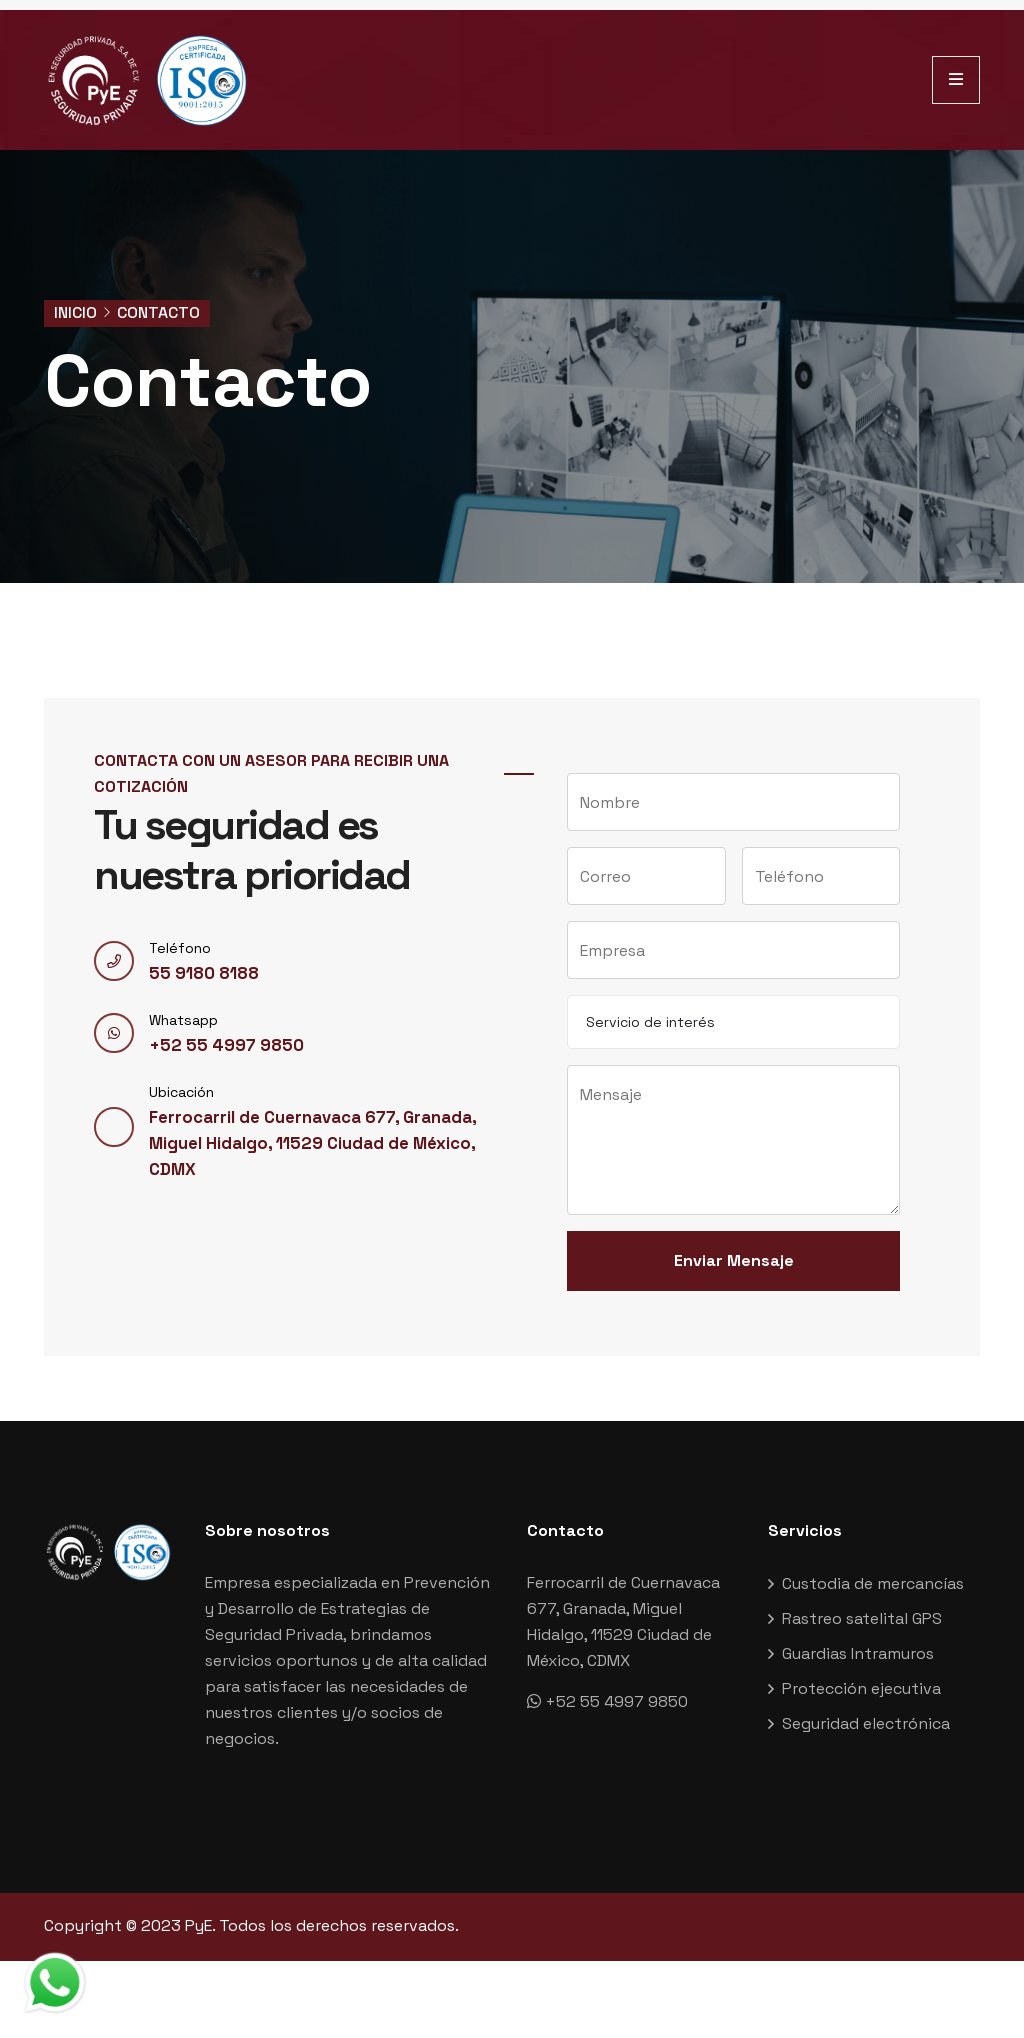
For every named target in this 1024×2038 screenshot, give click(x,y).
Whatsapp (183, 1036)
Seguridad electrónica (866, 1731)
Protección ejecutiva (861, 1696)
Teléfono (180, 964)
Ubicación (181, 1108)
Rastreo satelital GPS (862, 1626)
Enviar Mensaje (734, 1268)
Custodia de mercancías (873, 1591)
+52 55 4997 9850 (217, 1061)
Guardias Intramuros (858, 1661)
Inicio (75, 312)
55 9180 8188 (199, 989)
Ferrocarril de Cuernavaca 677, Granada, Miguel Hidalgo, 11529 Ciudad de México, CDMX (300, 1159)
